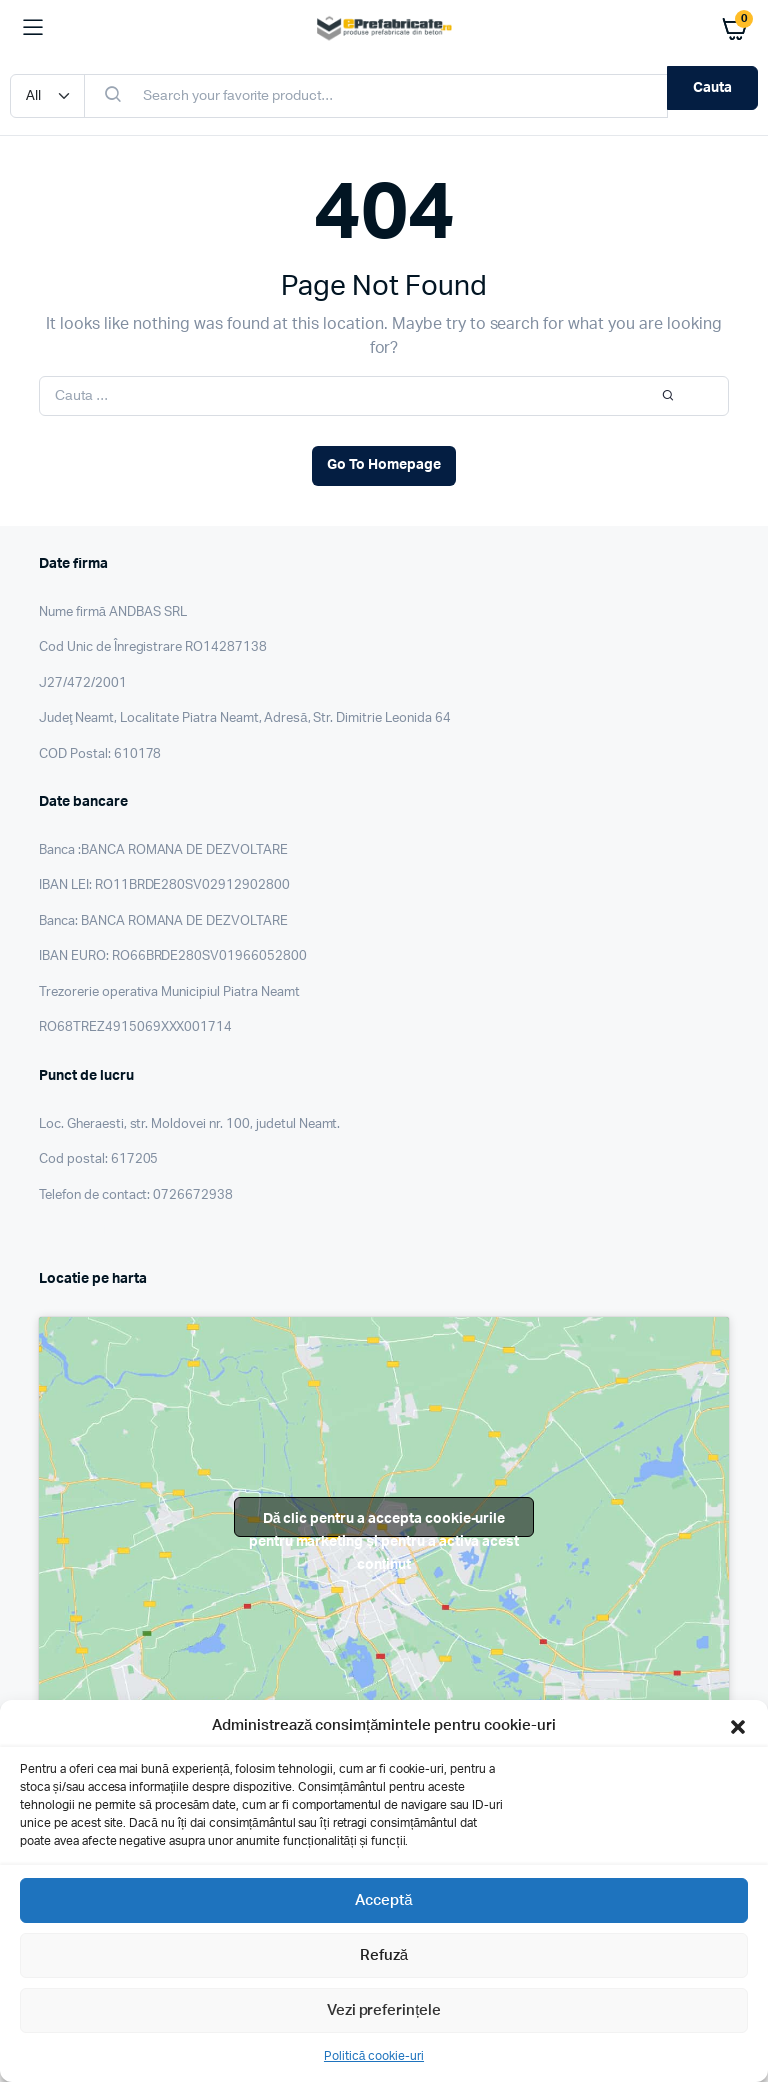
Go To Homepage (384, 465)
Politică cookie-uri (374, 2056)
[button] (738, 1726)
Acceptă (383, 1900)
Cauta (712, 88)
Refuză (384, 1955)
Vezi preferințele (384, 2010)
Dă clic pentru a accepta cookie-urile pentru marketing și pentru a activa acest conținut (384, 1524)
